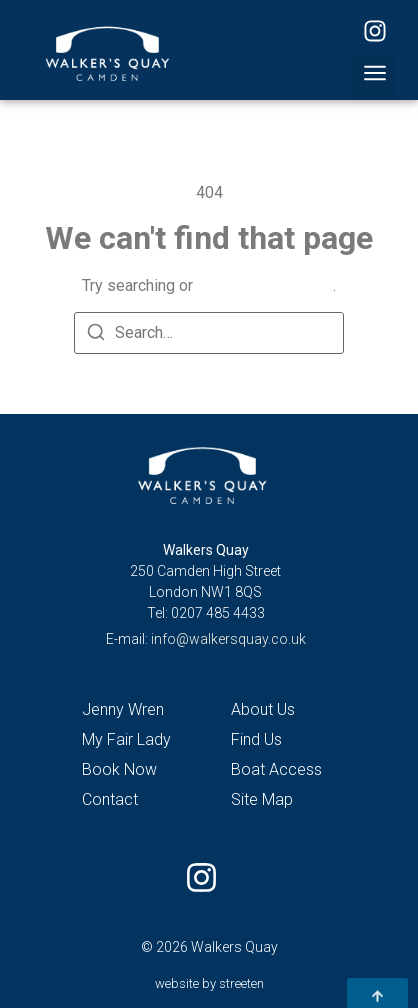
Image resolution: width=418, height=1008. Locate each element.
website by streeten (209, 983)
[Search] (96, 335)
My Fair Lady (126, 739)
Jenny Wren (123, 709)
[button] (374, 75)
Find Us (256, 739)
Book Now (119, 769)
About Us (263, 709)
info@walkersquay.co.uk (228, 639)
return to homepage (265, 285)
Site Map (262, 799)
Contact (110, 799)
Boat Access (276, 769)
